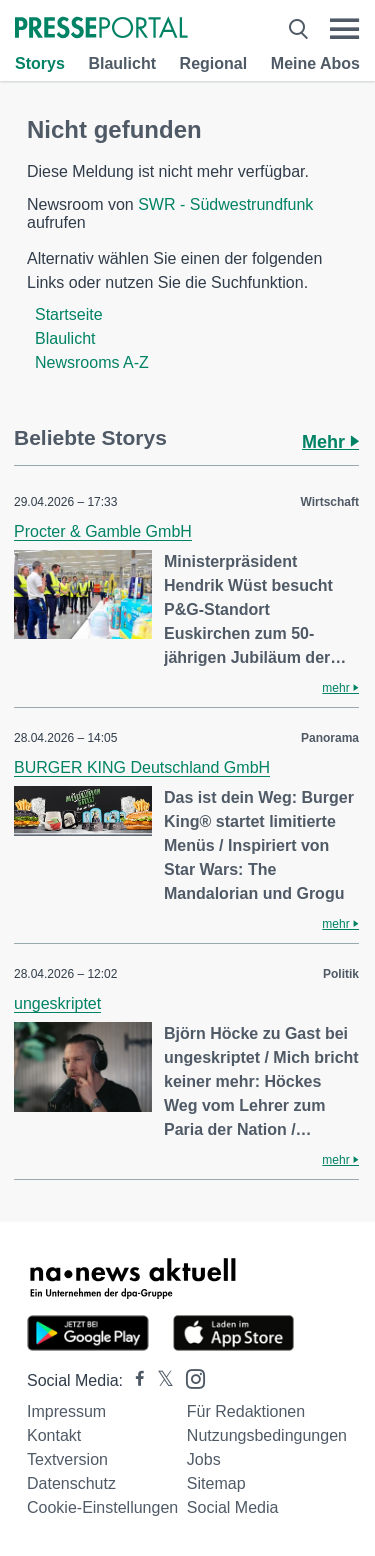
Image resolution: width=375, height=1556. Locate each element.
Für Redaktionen (246, 1411)
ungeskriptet (57, 1003)
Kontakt (54, 1435)
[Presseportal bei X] (159, 1380)
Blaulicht (122, 63)
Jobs (204, 1459)
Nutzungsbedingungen (267, 1435)
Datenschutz (71, 1483)
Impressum (66, 1411)
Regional (214, 63)
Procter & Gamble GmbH (103, 531)
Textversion (67, 1459)
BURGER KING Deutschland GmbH (142, 767)
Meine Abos (315, 63)
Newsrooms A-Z (92, 362)
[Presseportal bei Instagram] (189, 1377)
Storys (40, 63)
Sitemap (216, 1483)
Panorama (330, 738)
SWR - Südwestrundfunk (225, 204)
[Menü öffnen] (344, 29)
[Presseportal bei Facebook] (134, 1380)
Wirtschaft (329, 502)
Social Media (233, 1507)
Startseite (69, 314)
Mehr (330, 442)
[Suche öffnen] (298, 29)
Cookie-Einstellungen (102, 1507)
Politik (341, 974)
